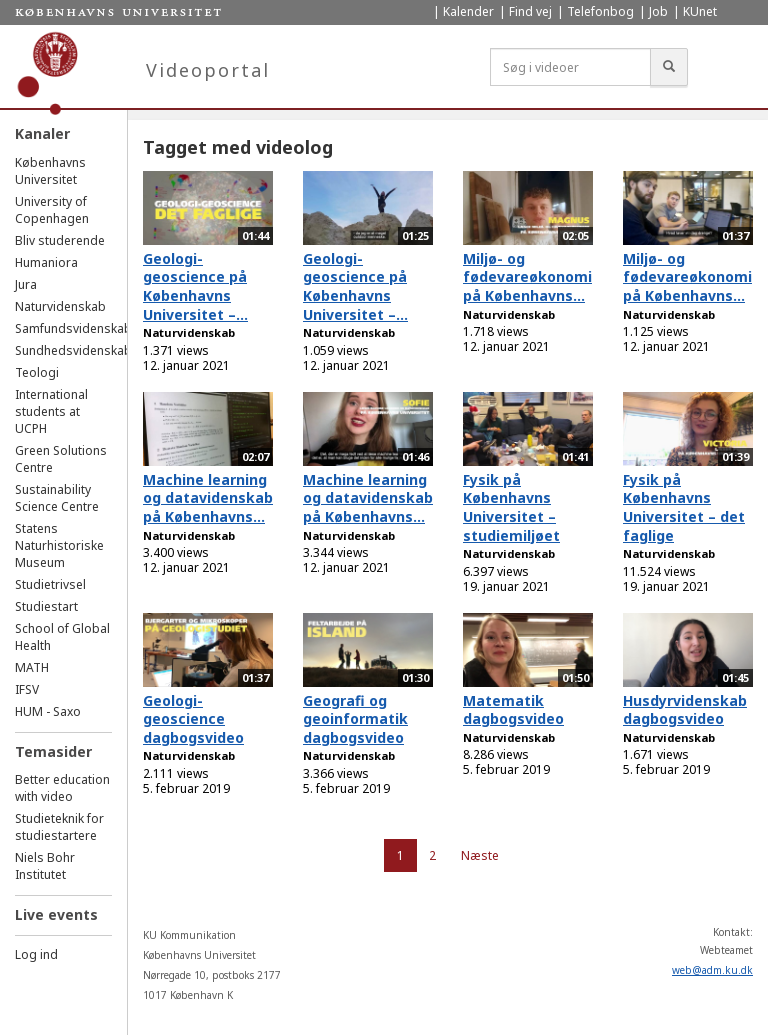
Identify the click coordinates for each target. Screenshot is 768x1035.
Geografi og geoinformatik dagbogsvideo (355, 719)
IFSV (27, 689)
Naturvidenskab (60, 306)
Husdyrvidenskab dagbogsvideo (685, 710)
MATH (32, 667)
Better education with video (62, 788)
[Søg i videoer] (570, 67)
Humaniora (46, 262)
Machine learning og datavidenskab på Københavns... (208, 498)
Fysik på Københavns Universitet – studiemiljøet (511, 507)
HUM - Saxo (48, 711)
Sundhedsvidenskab (73, 350)
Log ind (36, 954)
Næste (480, 855)
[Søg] (669, 67)
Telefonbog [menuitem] (600, 11)
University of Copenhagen (52, 210)
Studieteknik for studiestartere (59, 827)
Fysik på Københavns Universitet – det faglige (684, 507)
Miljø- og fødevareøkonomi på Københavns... (527, 277)
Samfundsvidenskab (73, 328)
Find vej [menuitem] (530, 11)
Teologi (37, 372)
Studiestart (46, 606)
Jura (26, 284)
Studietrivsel (50, 584)
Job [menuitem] (658, 11)
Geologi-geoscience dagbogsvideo (193, 719)
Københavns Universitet (50, 171)
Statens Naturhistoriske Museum (59, 545)
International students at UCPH (51, 411)
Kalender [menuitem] (468, 11)
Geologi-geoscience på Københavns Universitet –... (195, 286)
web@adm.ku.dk (712, 970)
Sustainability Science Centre (57, 498)
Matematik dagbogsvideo (513, 710)
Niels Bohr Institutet (45, 866)
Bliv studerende (60, 240)
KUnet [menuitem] (700, 11)
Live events (56, 914)
